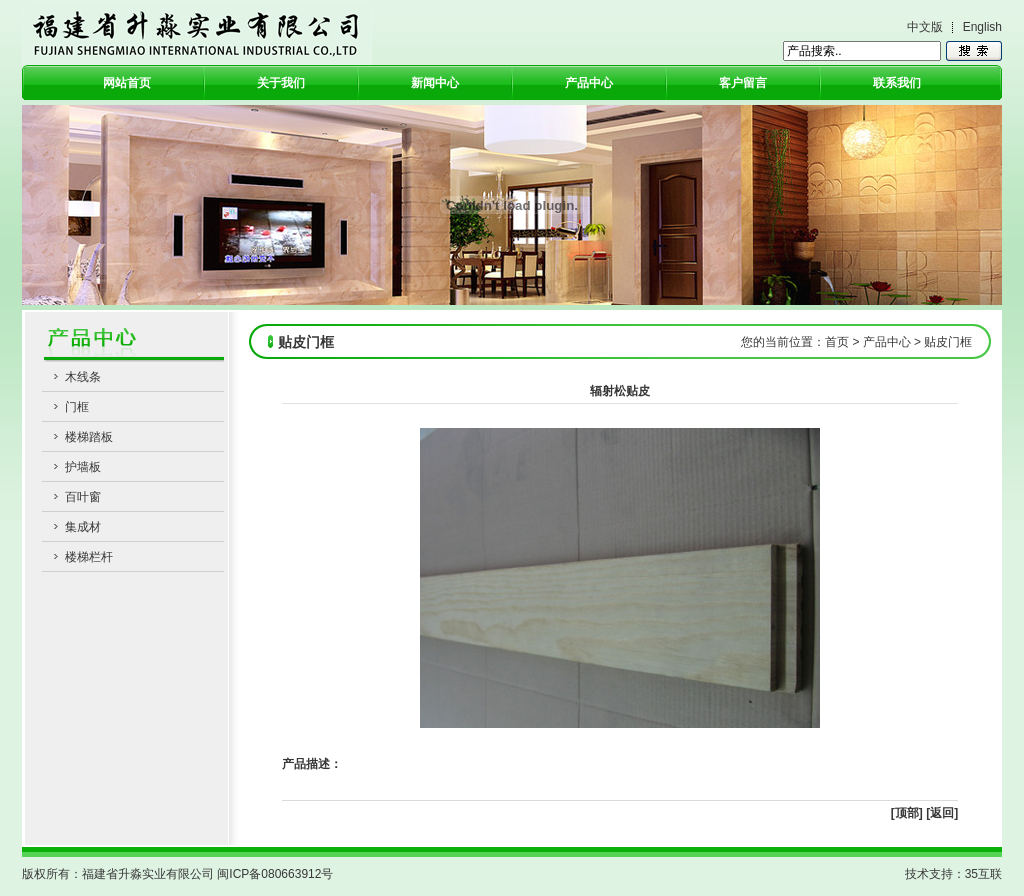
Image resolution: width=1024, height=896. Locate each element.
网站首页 (127, 83)
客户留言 (743, 83)
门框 (77, 407)
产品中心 (589, 83)
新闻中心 (435, 83)
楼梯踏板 (89, 437)
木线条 (83, 377)
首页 (837, 342)
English (982, 27)
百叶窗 (83, 497)
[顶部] (907, 813)
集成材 (83, 527)
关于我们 (281, 83)
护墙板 (83, 467)
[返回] (942, 813)
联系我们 (897, 83)
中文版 (925, 27)
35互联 (983, 874)
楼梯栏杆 (89, 557)
